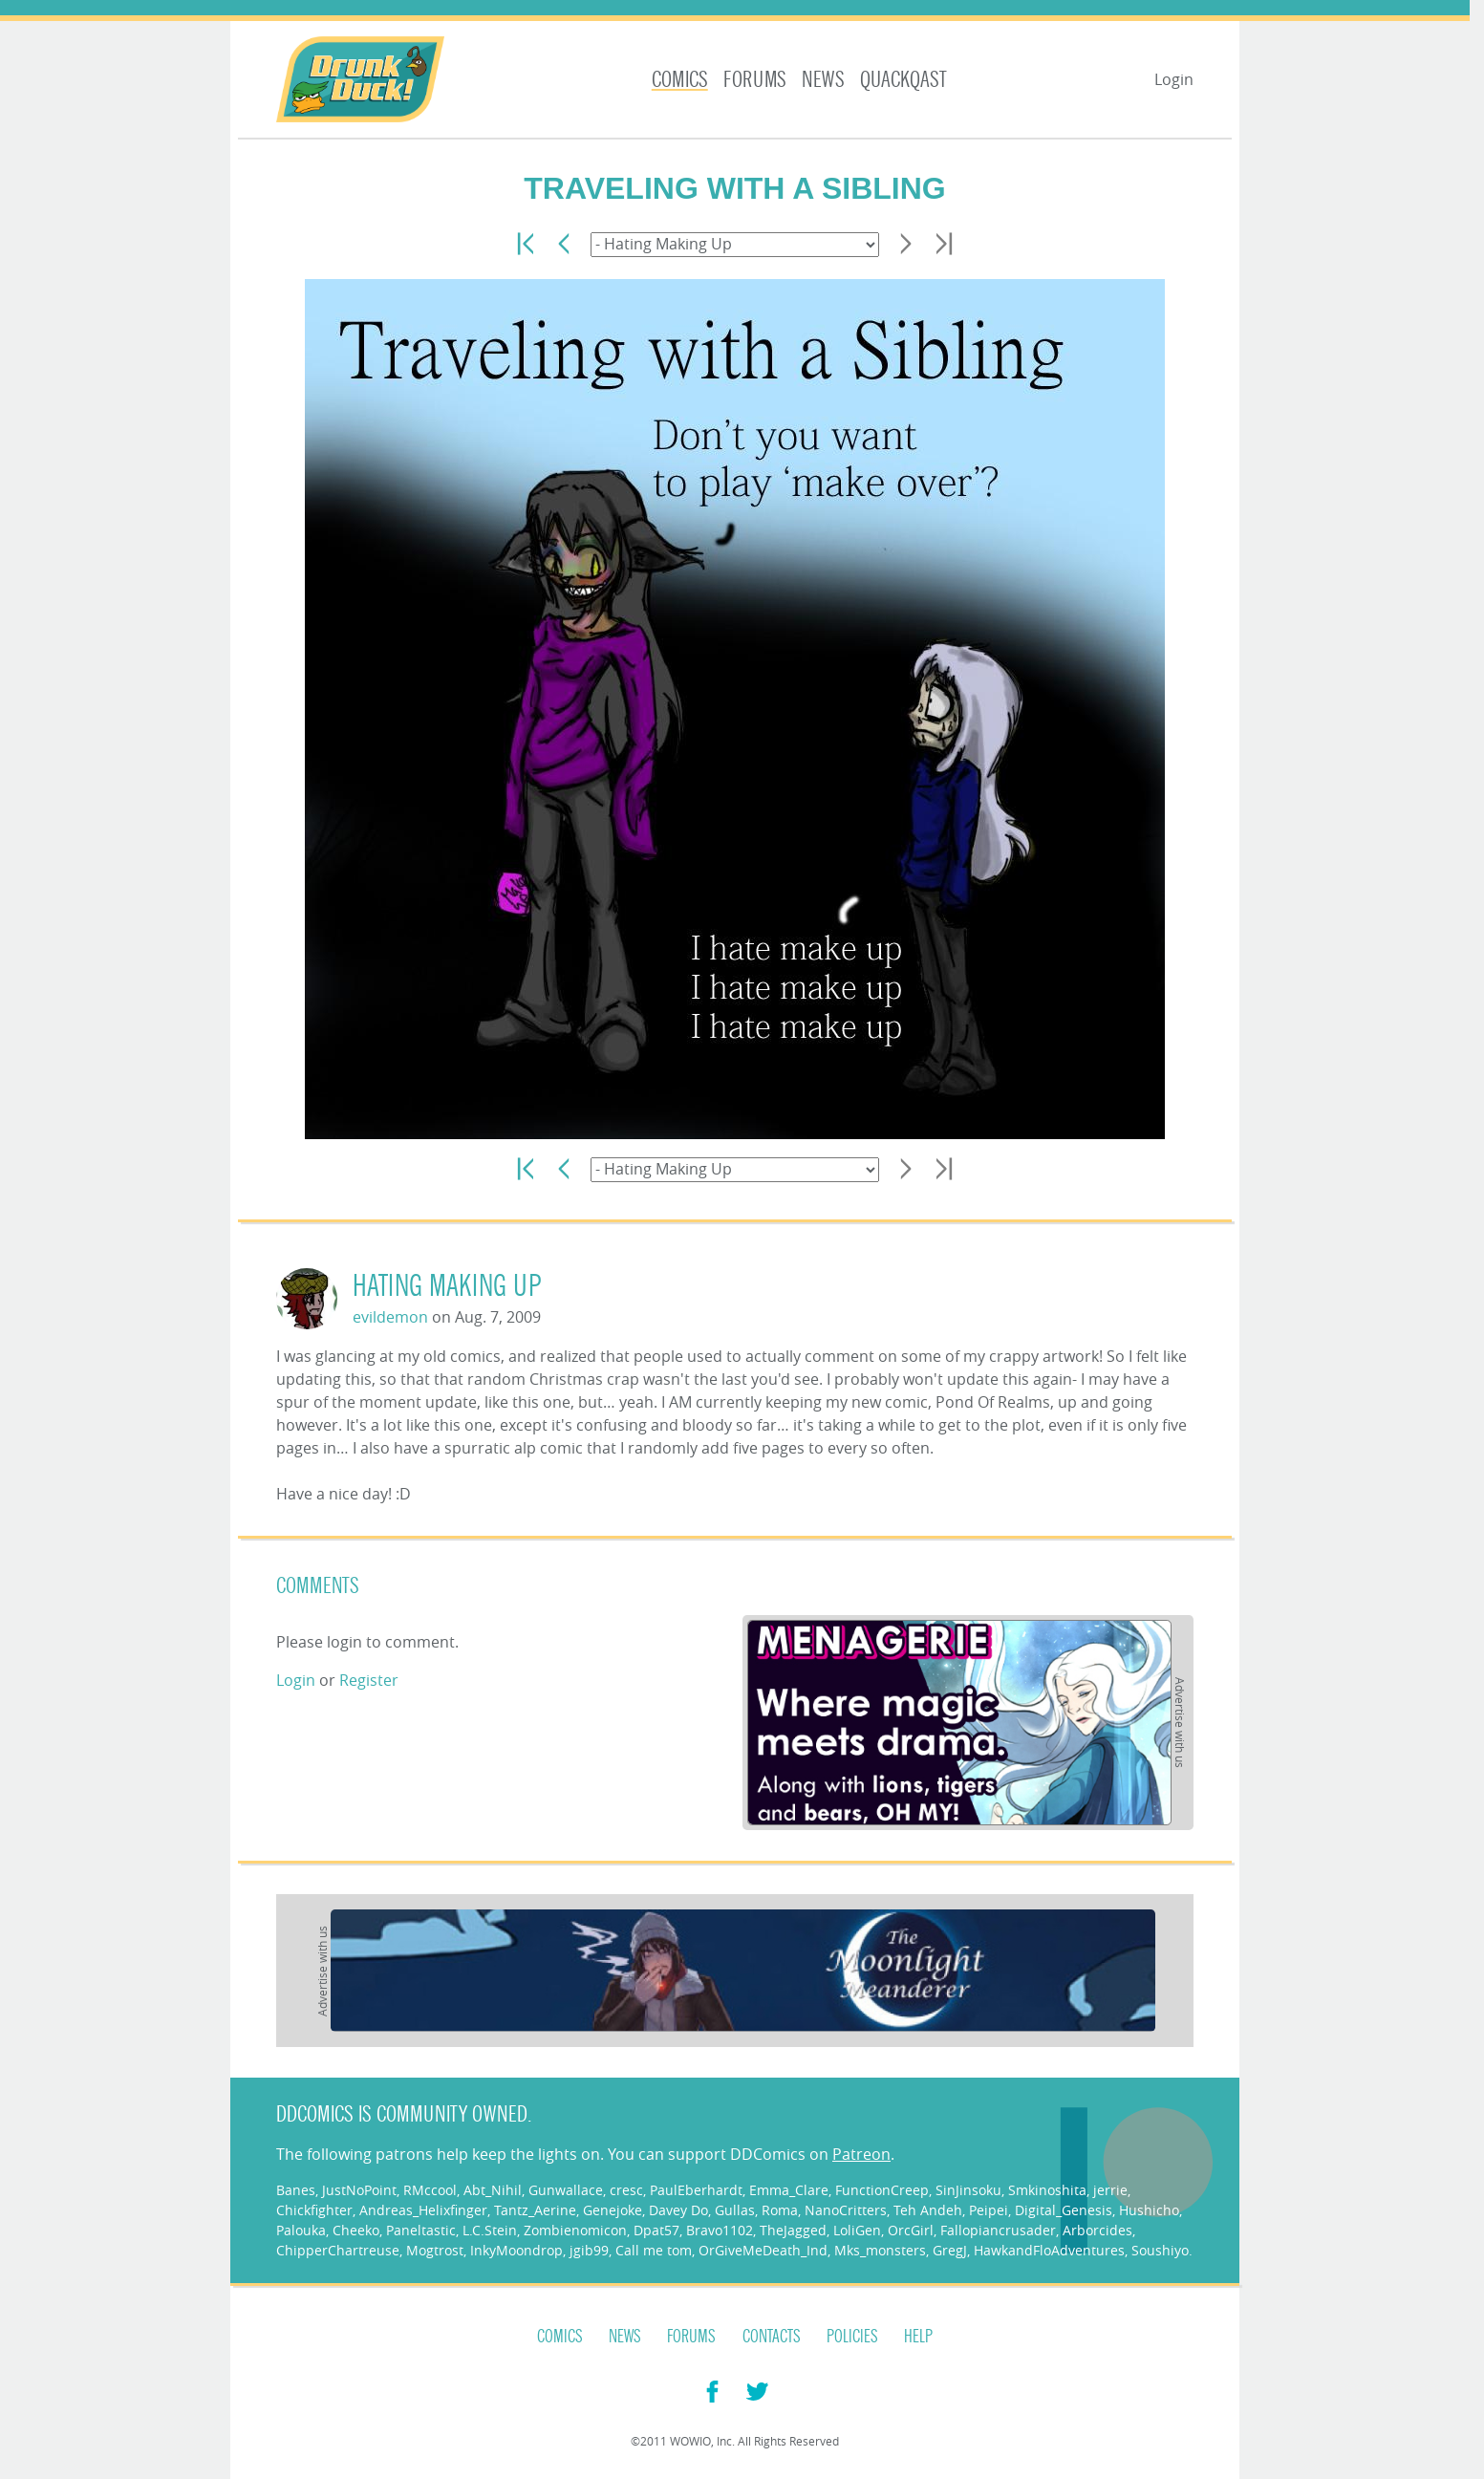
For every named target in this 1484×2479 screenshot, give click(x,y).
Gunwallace (565, 2190)
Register (368, 1680)
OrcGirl (911, 2230)
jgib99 (589, 2250)
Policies (852, 2336)
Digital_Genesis (1063, 2210)
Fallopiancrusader (998, 2230)
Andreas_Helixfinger (423, 2210)
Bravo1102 (719, 2230)
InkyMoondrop (516, 2250)
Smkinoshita (1047, 2190)
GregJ (950, 2250)
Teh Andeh (927, 2210)
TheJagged (793, 2230)
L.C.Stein (489, 2230)
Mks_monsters (880, 2250)
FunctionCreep (882, 2190)
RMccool (430, 2190)
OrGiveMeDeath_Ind (763, 2250)
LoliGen (857, 2230)
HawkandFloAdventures (1049, 2250)
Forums (754, 80)
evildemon (390, 1316)
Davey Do (678, 2210)
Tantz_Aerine (535, 2210)
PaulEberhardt (696, 2190)
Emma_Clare (788, 2190)
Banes (295, 2190)
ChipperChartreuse (337, 2250)
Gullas (735, 2210)
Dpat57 (656, 2230)
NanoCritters (846, 2210)
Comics (680, 80)
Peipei (988, 2210)
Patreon (861, 2154)
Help (918, 2336)
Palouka (301, 2230)
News (823, 80)
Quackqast (903, 80)
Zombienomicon (575, 2230)
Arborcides (1097, 2230)
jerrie (1110, 2190)
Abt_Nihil (492, 2190)
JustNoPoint (359, 2190)
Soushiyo (1160, 2250)
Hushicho (1149, 2210)
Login (1174, 79)
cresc (626, 2190)
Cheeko (356, 2230)
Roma (780, 2210)
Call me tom (653, 2250)
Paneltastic (421, 2230)
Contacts (771, 2336)
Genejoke (612, 2210)
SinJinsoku (968, 2190)
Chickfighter (314, 2210)
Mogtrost (434, 2250)
